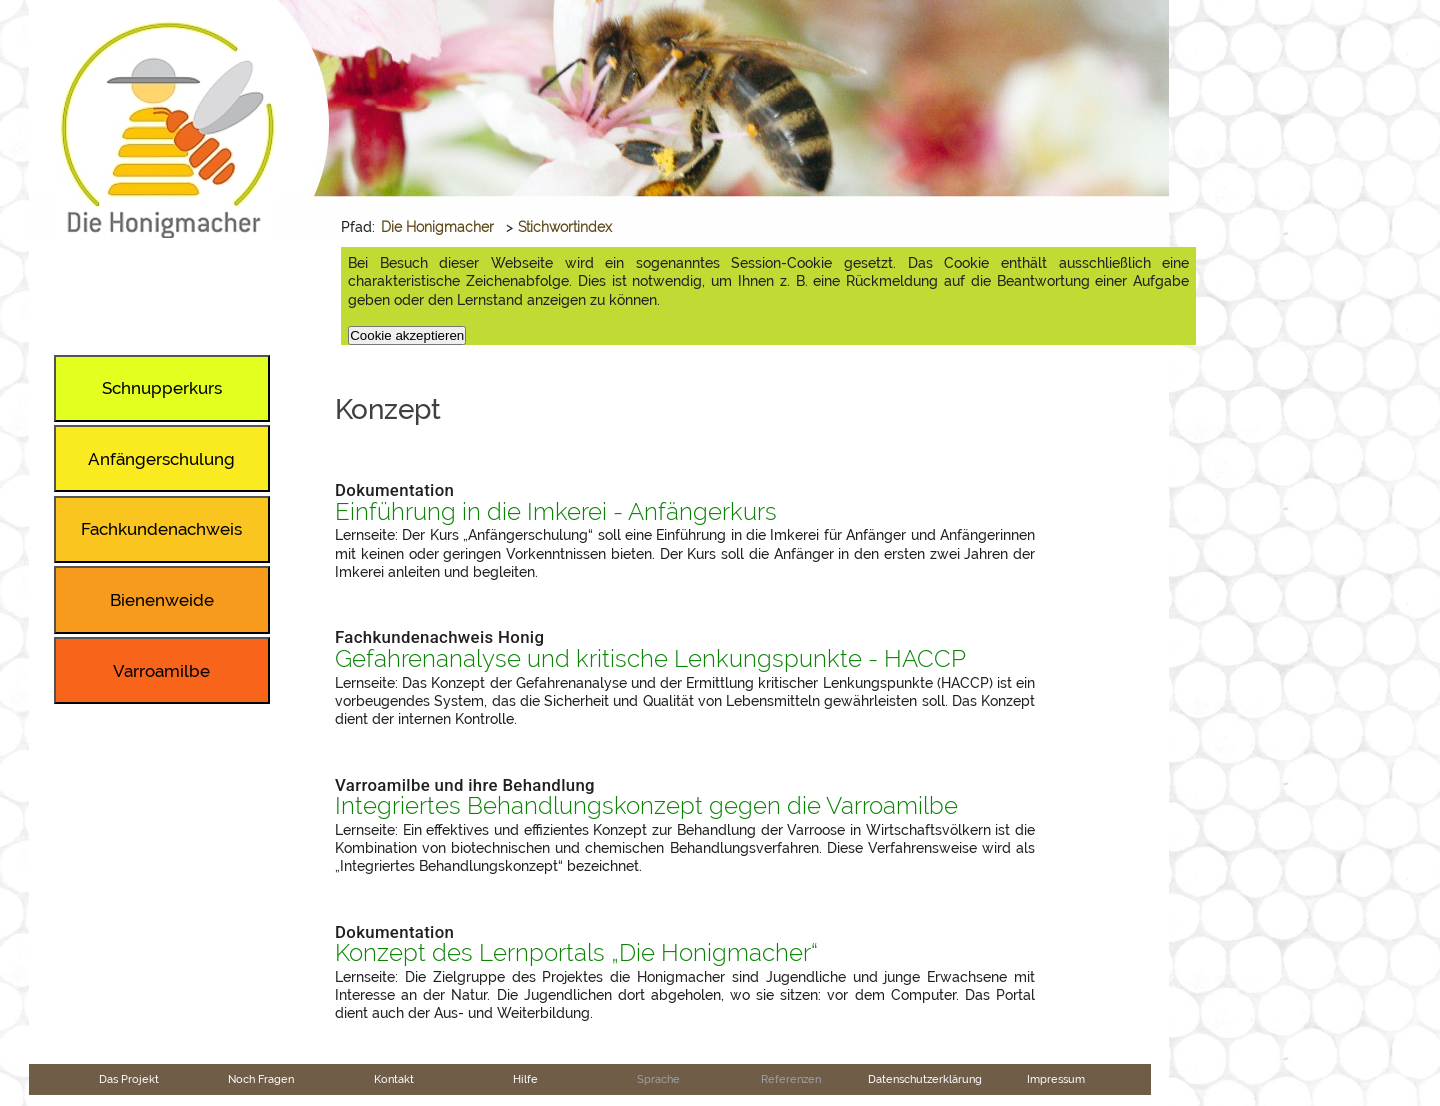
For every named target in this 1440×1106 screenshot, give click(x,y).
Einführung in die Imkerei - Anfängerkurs (556, 512)
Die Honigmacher (437, 227)
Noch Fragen (261, 1079)
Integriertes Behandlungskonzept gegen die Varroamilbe (646, 806)
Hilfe (525, 1079)
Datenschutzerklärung (925, 1079)
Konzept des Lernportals (576, 953)
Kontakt (394, 1079)
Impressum (1056, 1079)
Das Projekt (129, 1079)
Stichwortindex (565, 227)
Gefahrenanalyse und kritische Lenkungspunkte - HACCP (650, 659)
